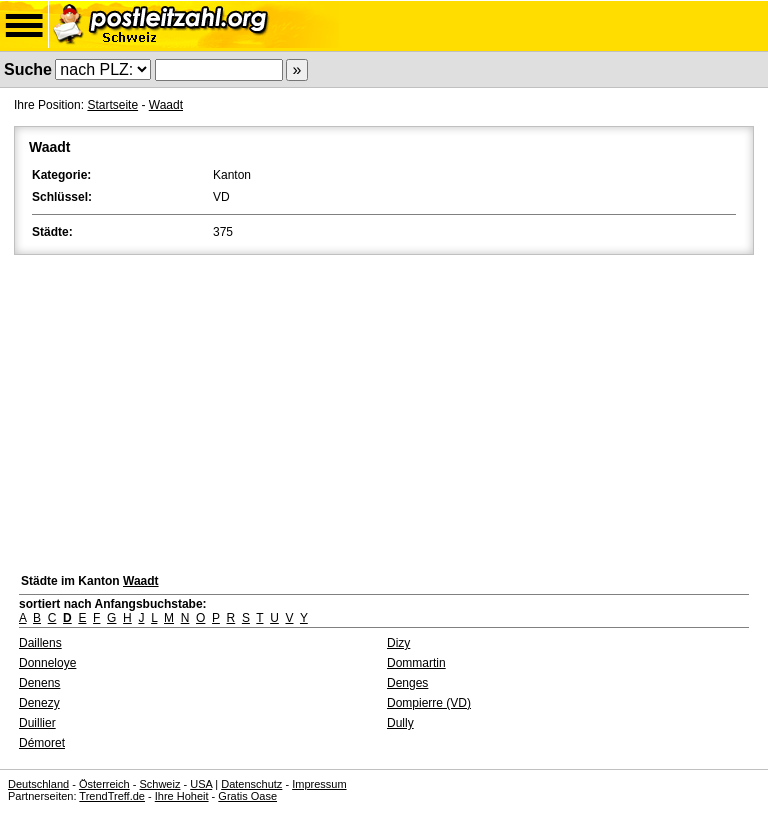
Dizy (398, 643)
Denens (39, 683)
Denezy (39, 703)
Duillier (37, 723)
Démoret (42, 743)
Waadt (166, 105)
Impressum (319, 784)
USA (201, 784)
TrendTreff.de (112, 796)
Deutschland (38, 784)
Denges (407, 683)
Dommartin (416, 663)
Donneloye (47, 663)
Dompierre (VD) (429, 703)
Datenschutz (251, 784)
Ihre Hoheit (182, 796)
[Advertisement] (384, 409)
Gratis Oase (247, 796)
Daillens (40, 643)
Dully (400, 723)
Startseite (112, 105)
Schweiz (159, 784)
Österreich (104, 784)
